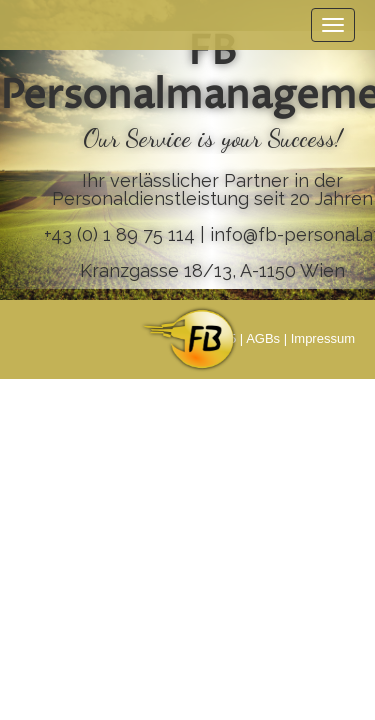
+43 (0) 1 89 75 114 (119, 234)
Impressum (323, 338)
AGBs (263, 338)
